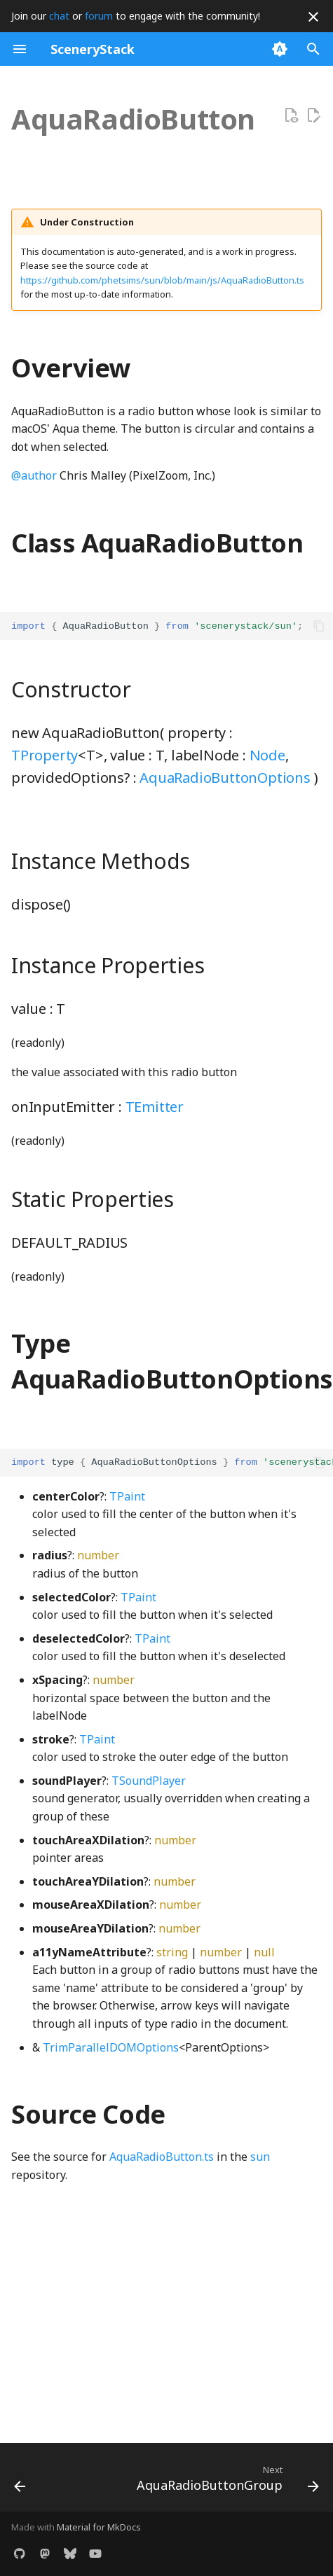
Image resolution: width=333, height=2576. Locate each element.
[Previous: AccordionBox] (20, 2481)
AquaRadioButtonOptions (225, 777)
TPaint (127, 1496)
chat (59, 15)
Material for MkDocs (99, 2527)
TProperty (44, 755)
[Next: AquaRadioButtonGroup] (226, 2481)
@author (34, 475)
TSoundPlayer (148, 1780)
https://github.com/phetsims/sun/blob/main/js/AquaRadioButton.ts (162, 280)
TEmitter (154, 1106)
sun (260, 2156)
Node (267, 755)
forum (99, 15)
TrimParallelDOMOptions (111, 2047)
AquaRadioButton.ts (161, 2156)
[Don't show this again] (313, 16)
